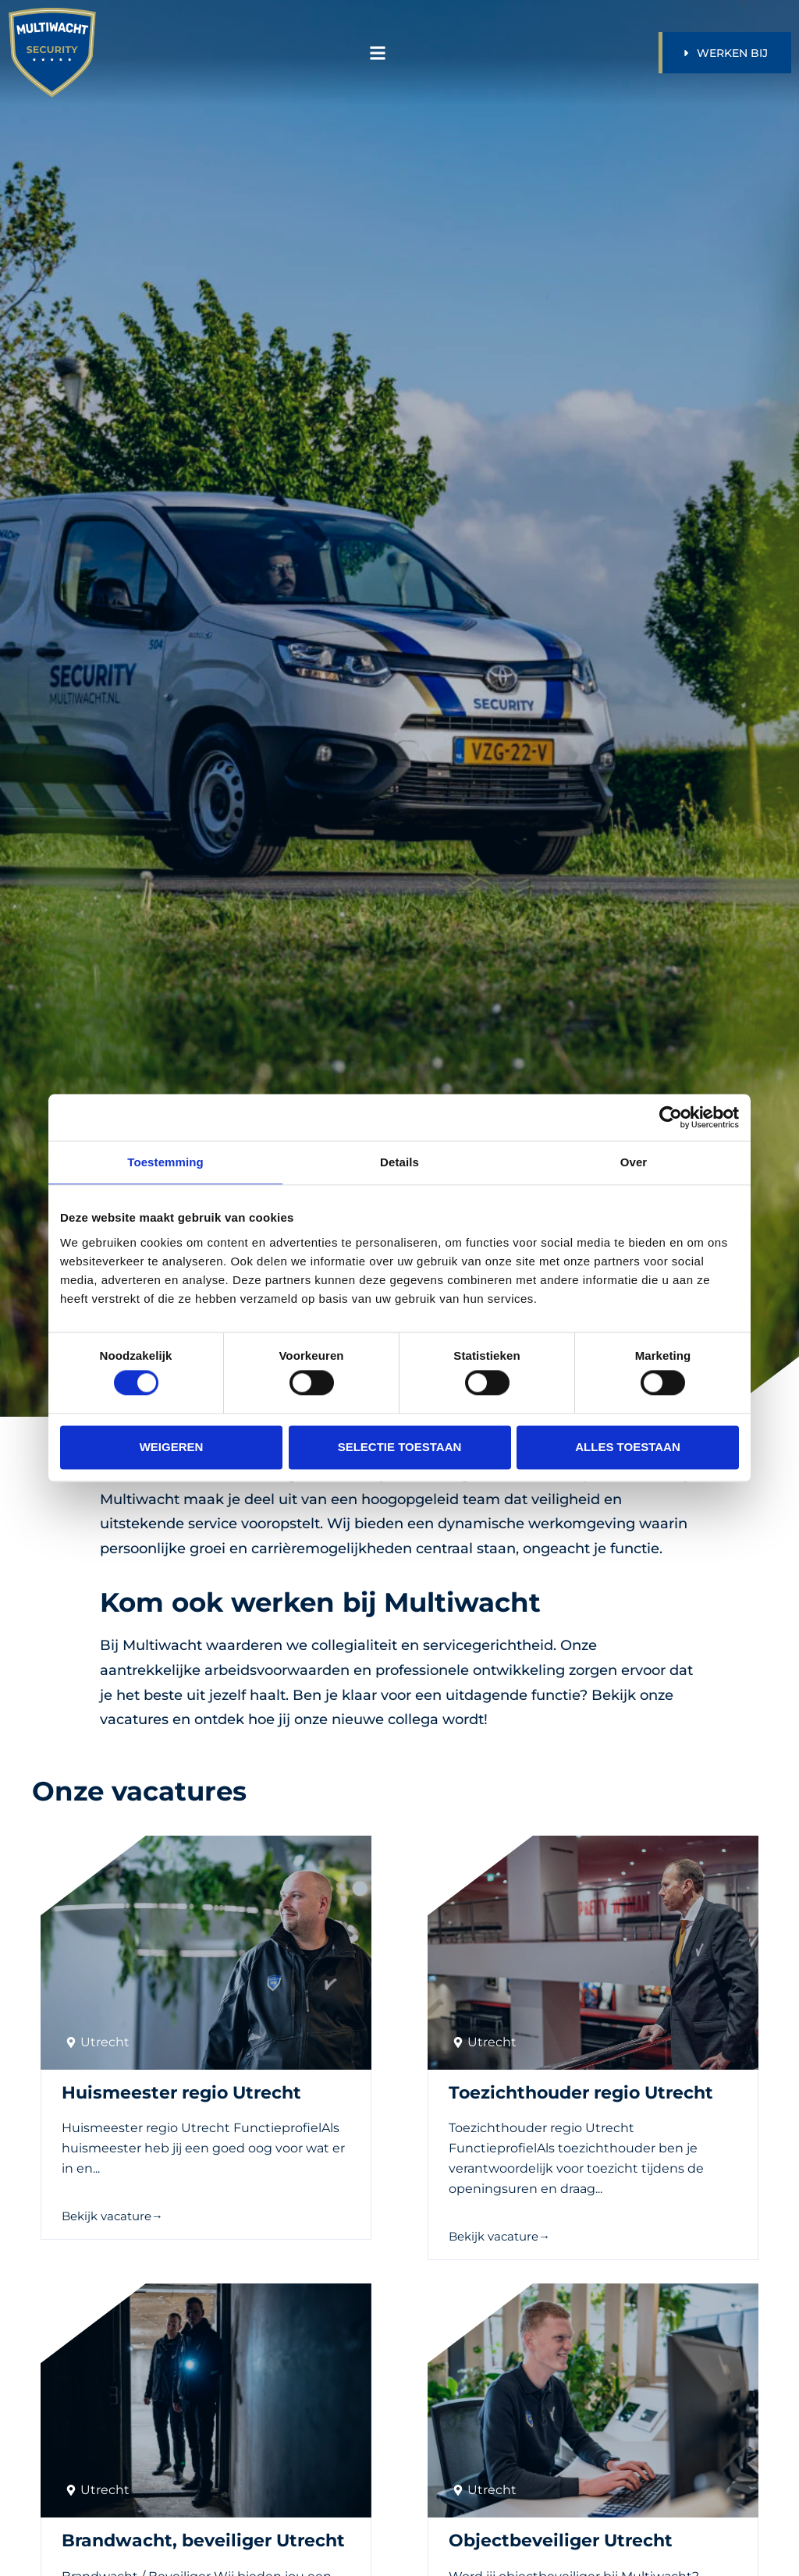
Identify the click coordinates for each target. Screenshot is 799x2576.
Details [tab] (399, 1162)
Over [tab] (634, 1162)
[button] (377, 53)
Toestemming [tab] (165, 1162)
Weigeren (172, 1446)
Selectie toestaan (400, 1446)
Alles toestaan (627, 1446)
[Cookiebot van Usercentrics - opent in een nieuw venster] (670, 1117)
